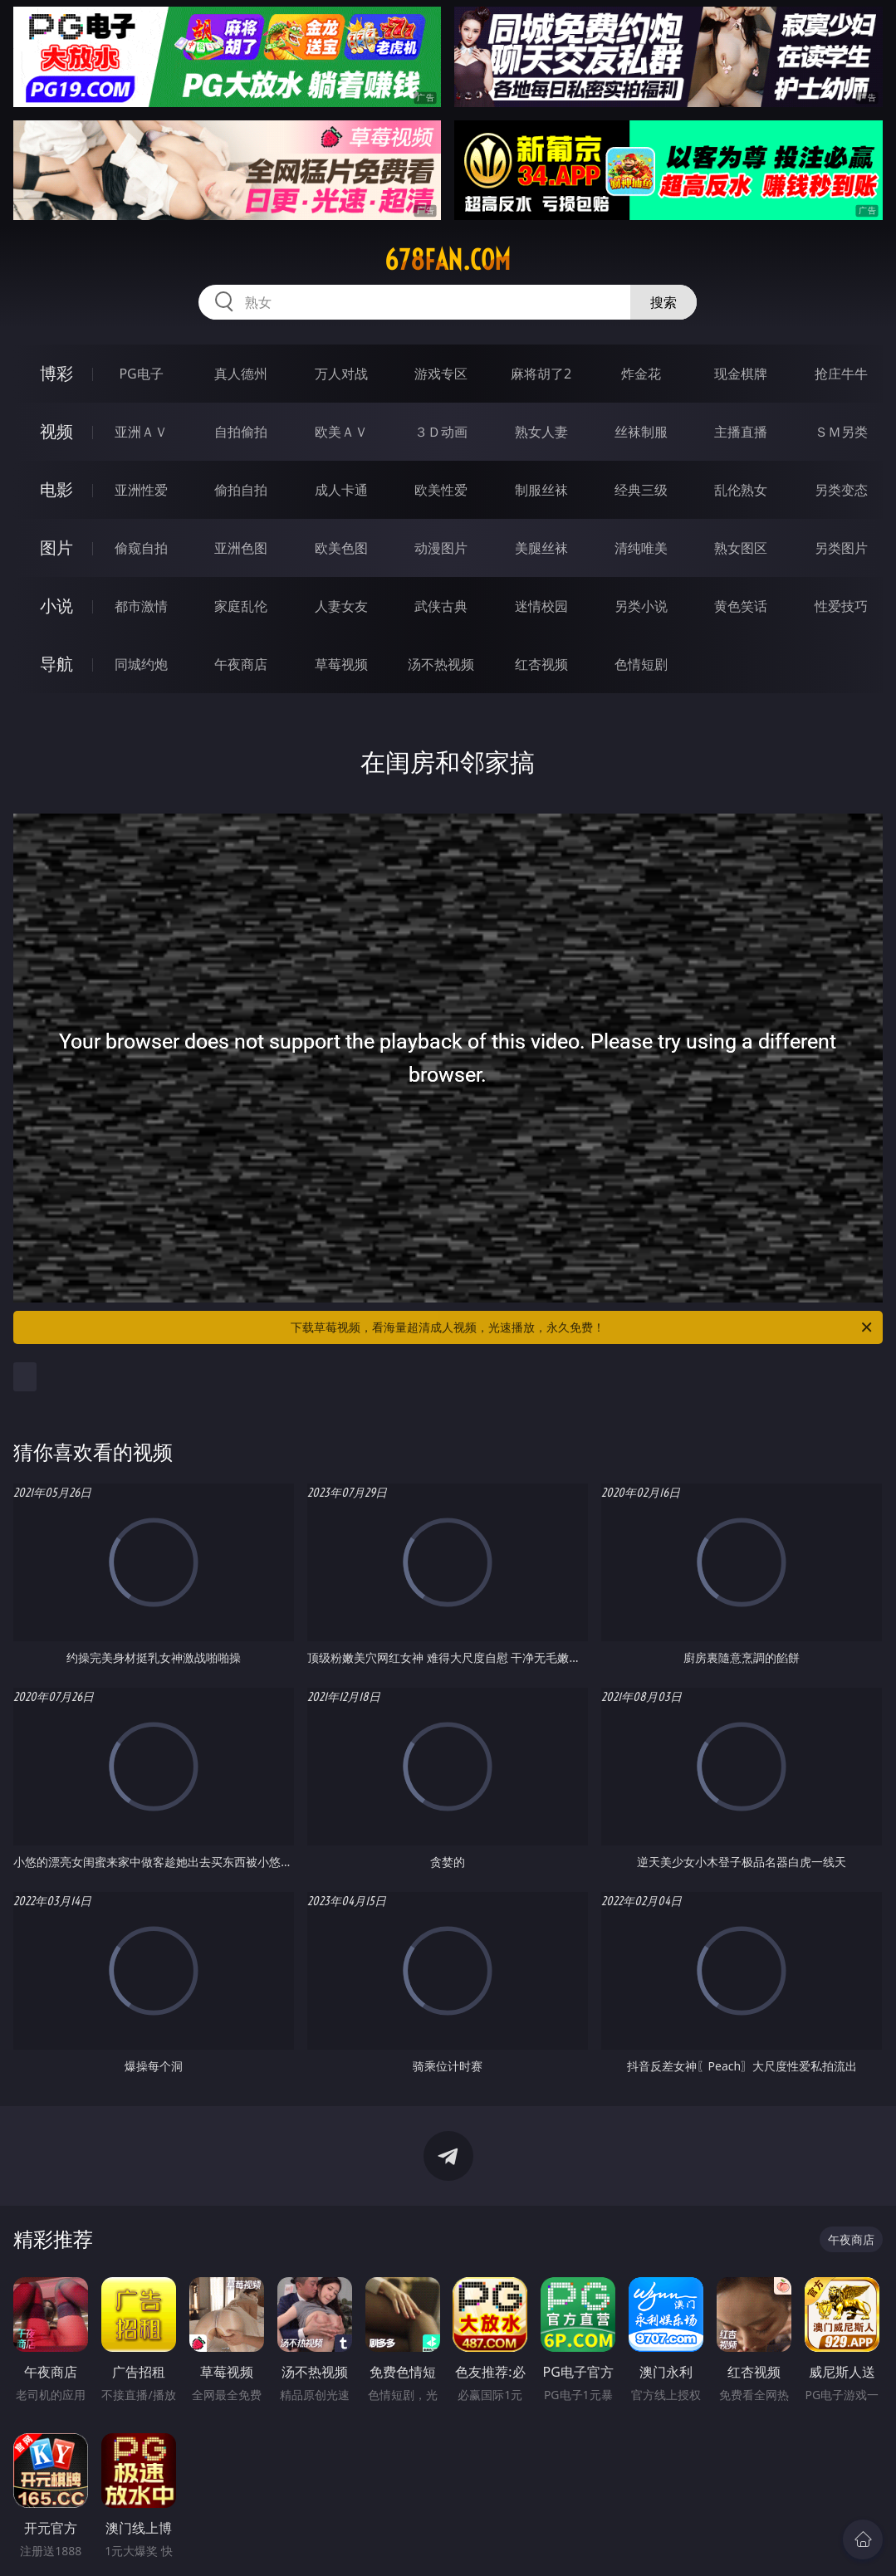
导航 (56, 664)
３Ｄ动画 (441, 432)
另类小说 (641, 606)
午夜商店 (240, 664)
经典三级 (641, 490)
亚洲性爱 (141, 490)
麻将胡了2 (541, 373)
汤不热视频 (441, 664)
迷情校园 (541, 606)
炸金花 (641, 373)
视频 (56, 431)
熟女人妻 (541, 432)
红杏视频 (541, 664)
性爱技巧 (841, 606)
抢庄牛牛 (841, 373)
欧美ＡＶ (341, 432)
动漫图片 (441, 548)
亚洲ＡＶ (141, 432)
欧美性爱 (441, 490)
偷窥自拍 (141, 548)
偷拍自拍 (240, 490)
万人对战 (341, 373)
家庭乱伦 (240, 606)
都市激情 (141, 606)
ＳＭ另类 (841, 432)
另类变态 (841, 490)
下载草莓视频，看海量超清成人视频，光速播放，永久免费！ (582, 1327)
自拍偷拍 (240, 432)
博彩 (56, 373)
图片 (56, 547)
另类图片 (841, 548)
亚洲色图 (240, 548)
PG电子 (141, 373)
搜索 (663, 302)
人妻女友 (341, 606)
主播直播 (740, 432)
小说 (56, 605)
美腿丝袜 (541, 548)
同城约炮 (141, 664)
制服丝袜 (541, 490)
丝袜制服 (641, 432)
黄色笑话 (740, 606)
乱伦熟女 (740, 490)
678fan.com (447, 259)
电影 (56, 489)
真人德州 (240, 373)
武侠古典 (441, 606)
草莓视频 (341, 664)
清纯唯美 (641, 548)
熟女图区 (740, 548)
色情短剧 (641, 664)
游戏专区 (441, 373)
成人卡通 (341, 490)
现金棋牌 (740, 373)
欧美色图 (341, 548)
